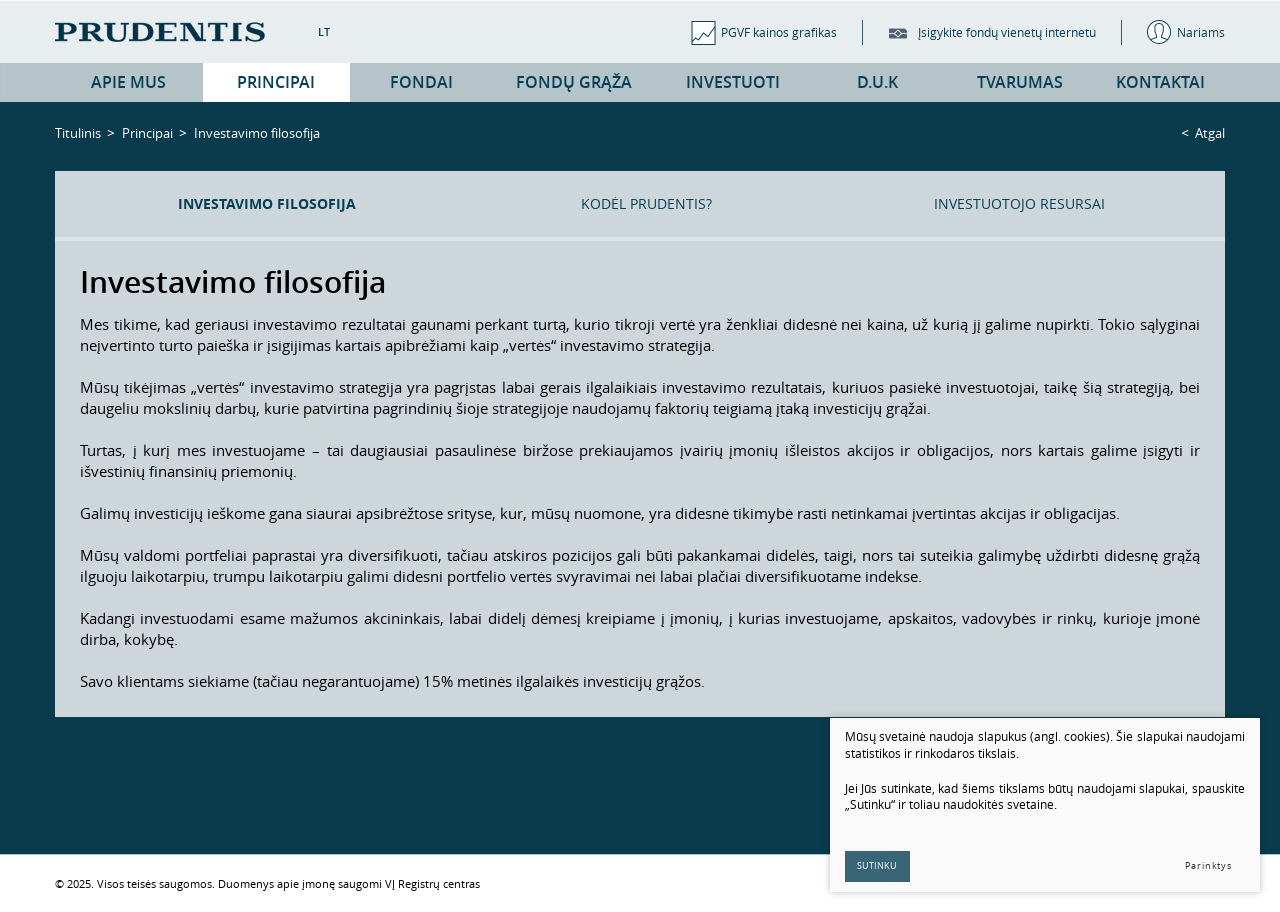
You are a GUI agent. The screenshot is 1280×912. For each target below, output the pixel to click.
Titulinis (78, 133)
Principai (147, 133)
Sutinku (878, 866)
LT (324, 31)
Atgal (1210, 133)
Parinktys (1208, 866)
